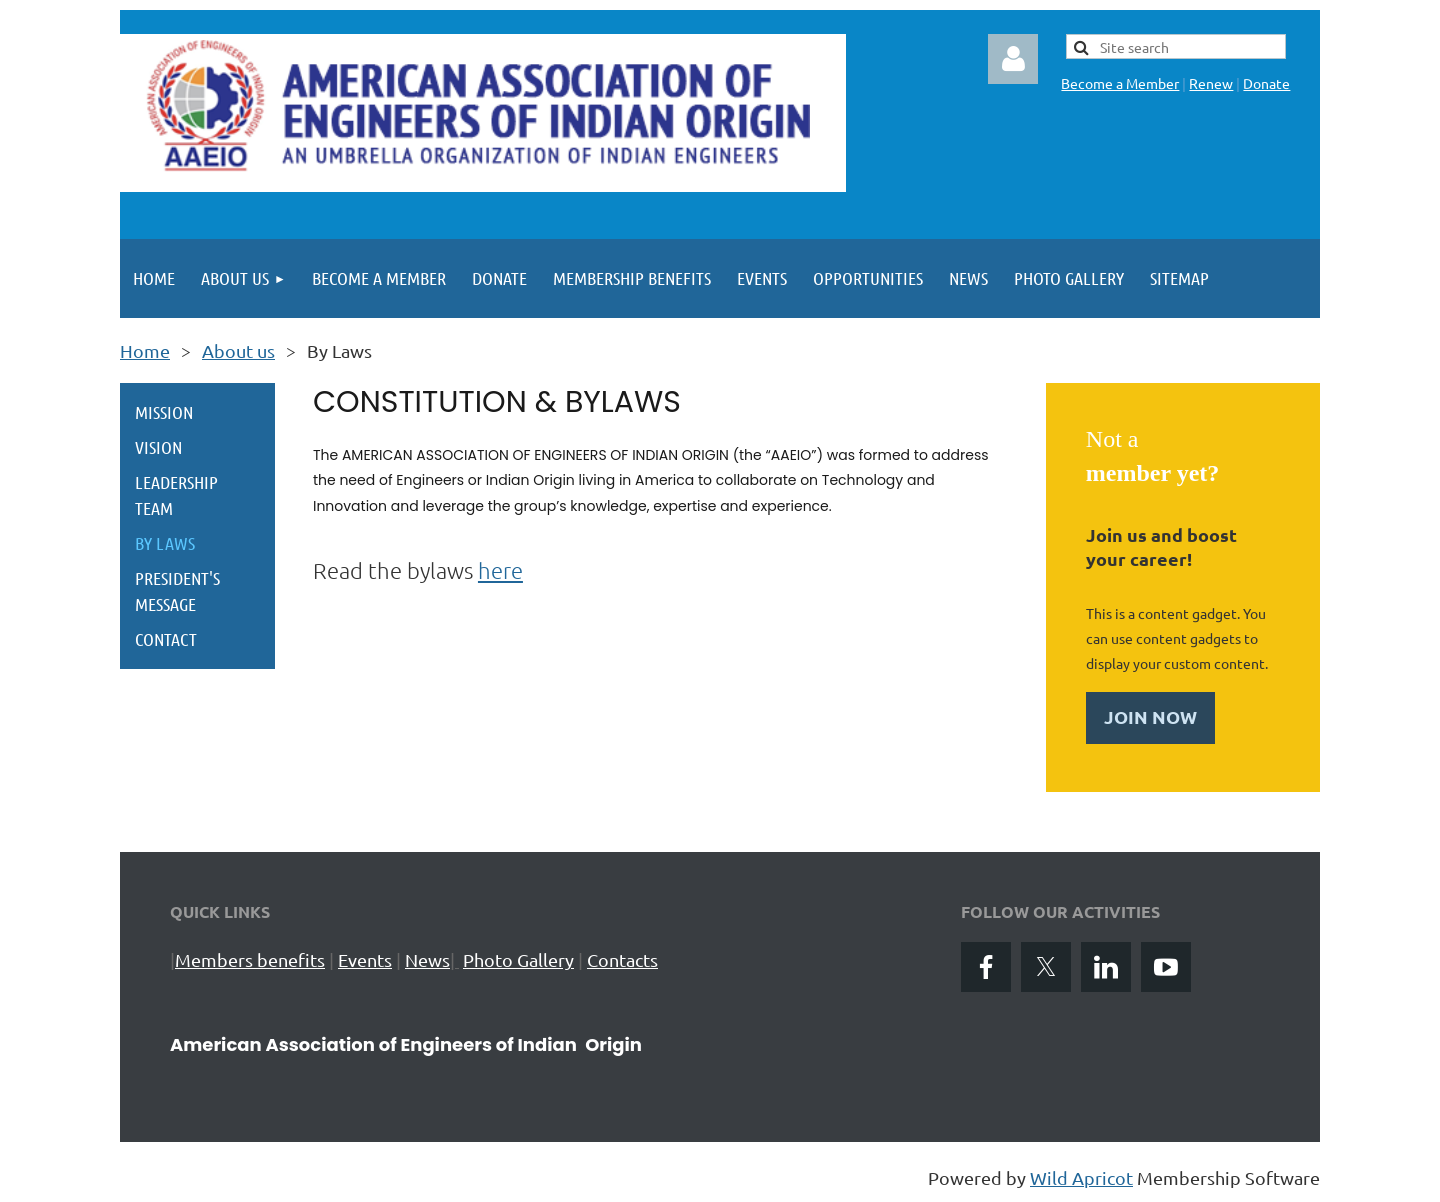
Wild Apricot (1081, 1177)
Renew (1211, 83)
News (427, 959)
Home (145, 350)
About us (238, 350)
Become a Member (1120, 83)
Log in (1013, 59)
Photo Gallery (518, 959)
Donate (1266, 83)
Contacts (622, 959)
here (500, 570)
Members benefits (250, 959)
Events (365, 959)
